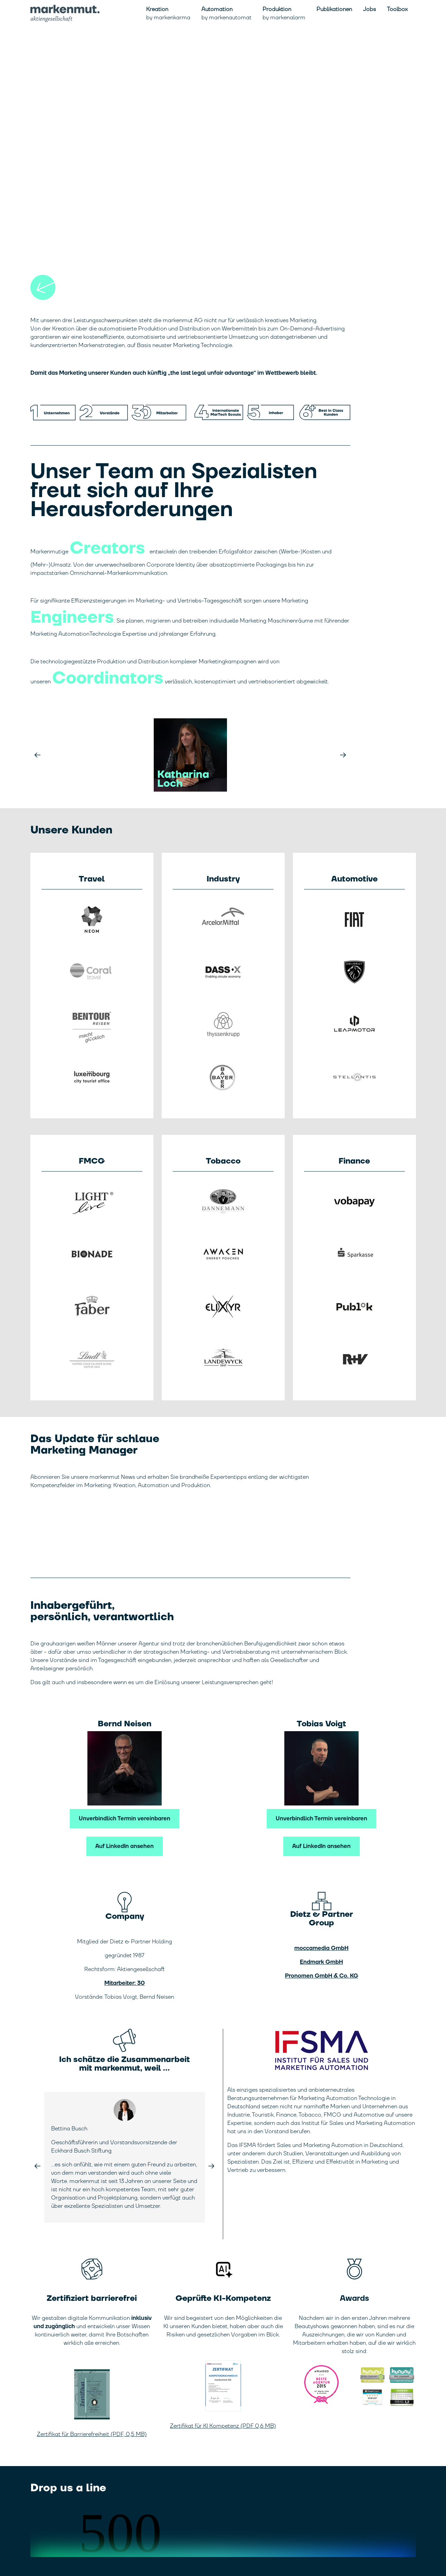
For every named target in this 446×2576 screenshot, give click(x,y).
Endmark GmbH (321, 1962)
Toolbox (397, 9)
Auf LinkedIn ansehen (124, 1846)
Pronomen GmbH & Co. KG (321, 1975)
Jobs (369, 9)
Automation (226, 13)
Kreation (168, 13)
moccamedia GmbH (321, 1948)
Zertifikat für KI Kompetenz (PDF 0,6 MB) (223, 2426)
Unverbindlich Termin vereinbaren (124, 1818)
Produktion (284, 13)
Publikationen (334, 9)
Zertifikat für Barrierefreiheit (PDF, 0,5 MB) (92, 2434)
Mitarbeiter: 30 (124, 1983)
